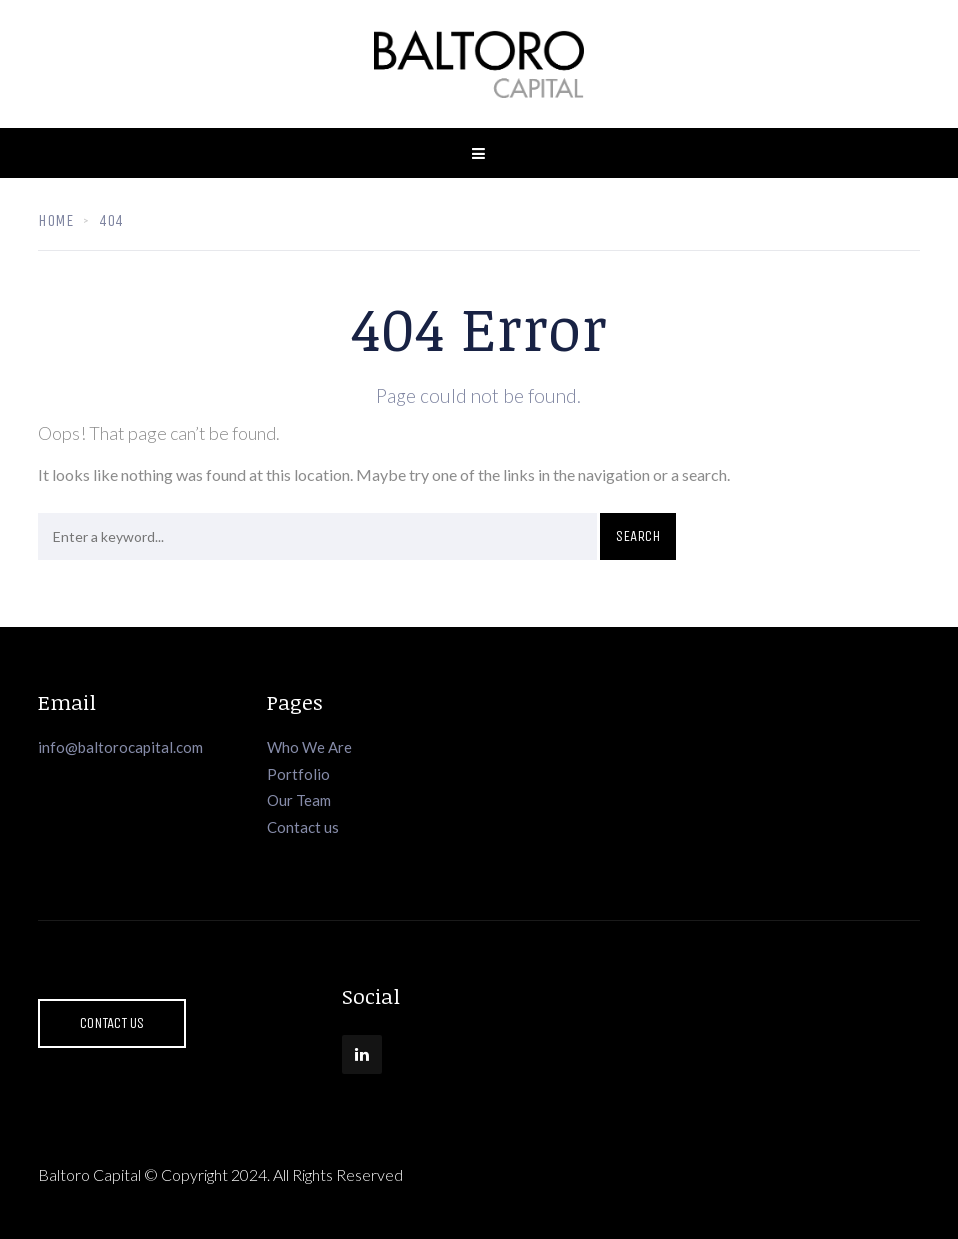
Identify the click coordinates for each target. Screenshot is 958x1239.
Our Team (299, 800)
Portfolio (298, 774)
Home (55, 220)
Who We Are (309, 747)
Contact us (303, 827)
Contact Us (112, 1023)
